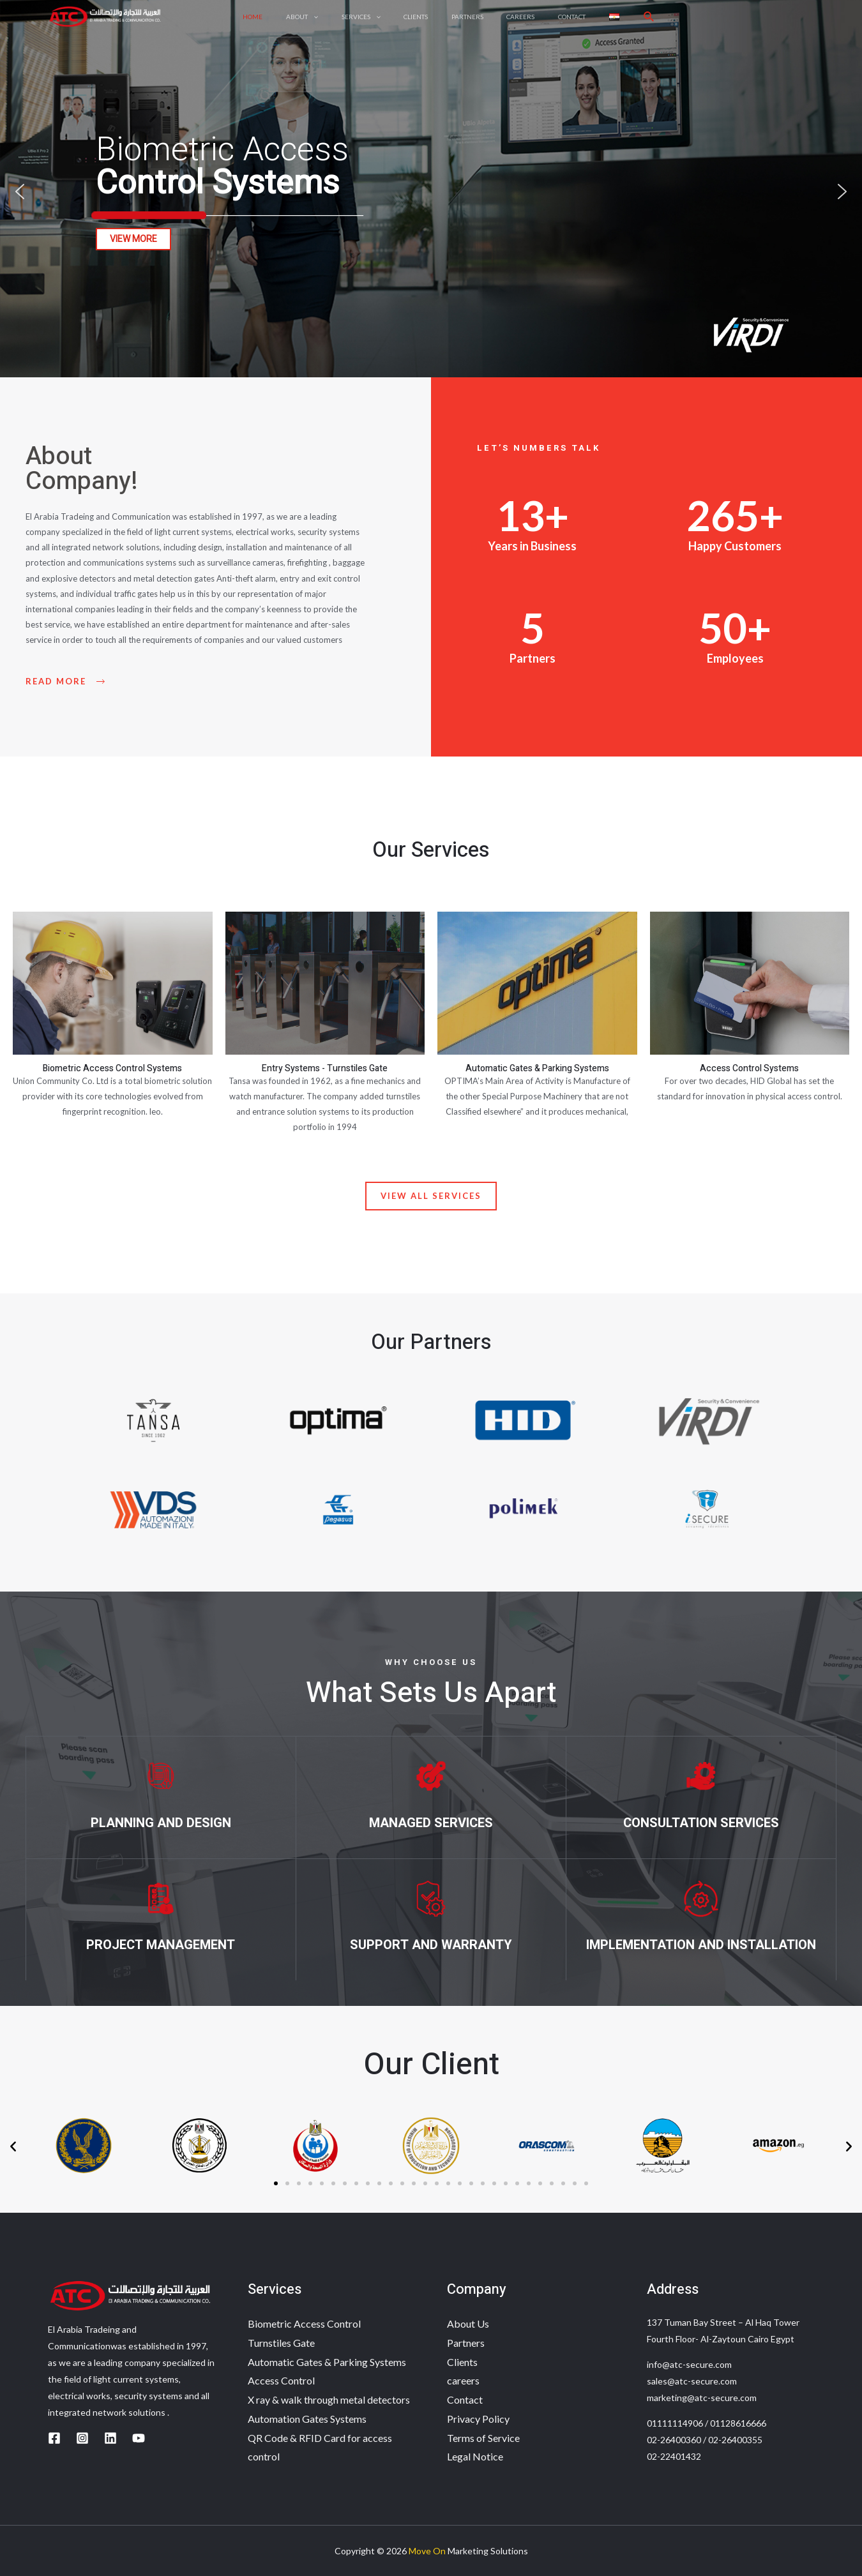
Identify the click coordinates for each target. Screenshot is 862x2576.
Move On (427, 2550)
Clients (462, 2362)
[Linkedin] (110, 2438)
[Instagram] (82, 2438)
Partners (466, 2343)
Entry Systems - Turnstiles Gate (325, 1068)
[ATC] (105, 21)
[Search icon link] (633, 23)
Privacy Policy (478, 2419)
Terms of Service (483, 2438)
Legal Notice (475, 2456)
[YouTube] (138, 2438)
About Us (468, 2323)
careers (463, 2380)
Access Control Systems (749, 1068)
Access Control (281, 2380)
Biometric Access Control (304, 2323)
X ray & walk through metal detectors (329, 2399)
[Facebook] (54, 2438)
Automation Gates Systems (307, 2419)
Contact (465, 2399)
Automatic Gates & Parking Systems (537, 1068)
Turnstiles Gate (281, 2343)
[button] (20, 191)
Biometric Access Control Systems (112, 1068)
